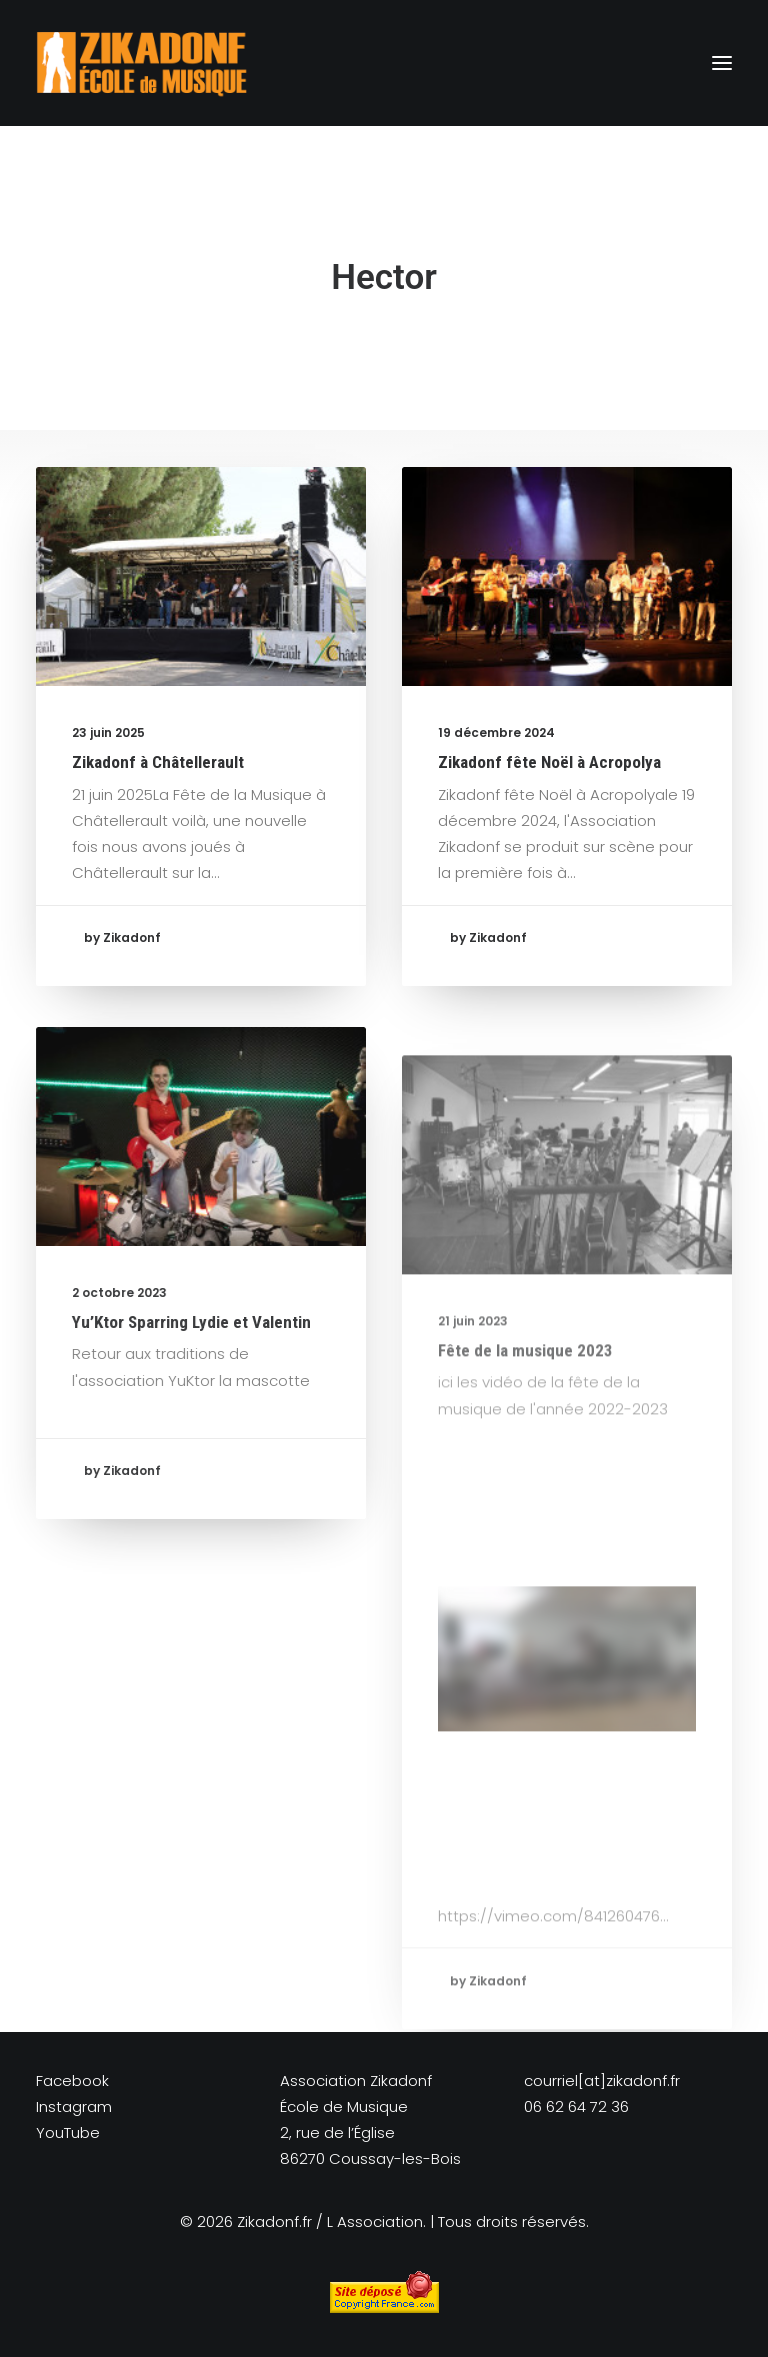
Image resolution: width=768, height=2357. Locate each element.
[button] (722, 63)
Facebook (72, 2080)
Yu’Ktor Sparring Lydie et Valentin (191, 1382)
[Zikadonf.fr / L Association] (142, 63)
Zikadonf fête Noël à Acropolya (549, 767)
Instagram (74, 2106)
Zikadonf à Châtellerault (158, 762)
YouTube (68, 2132)
